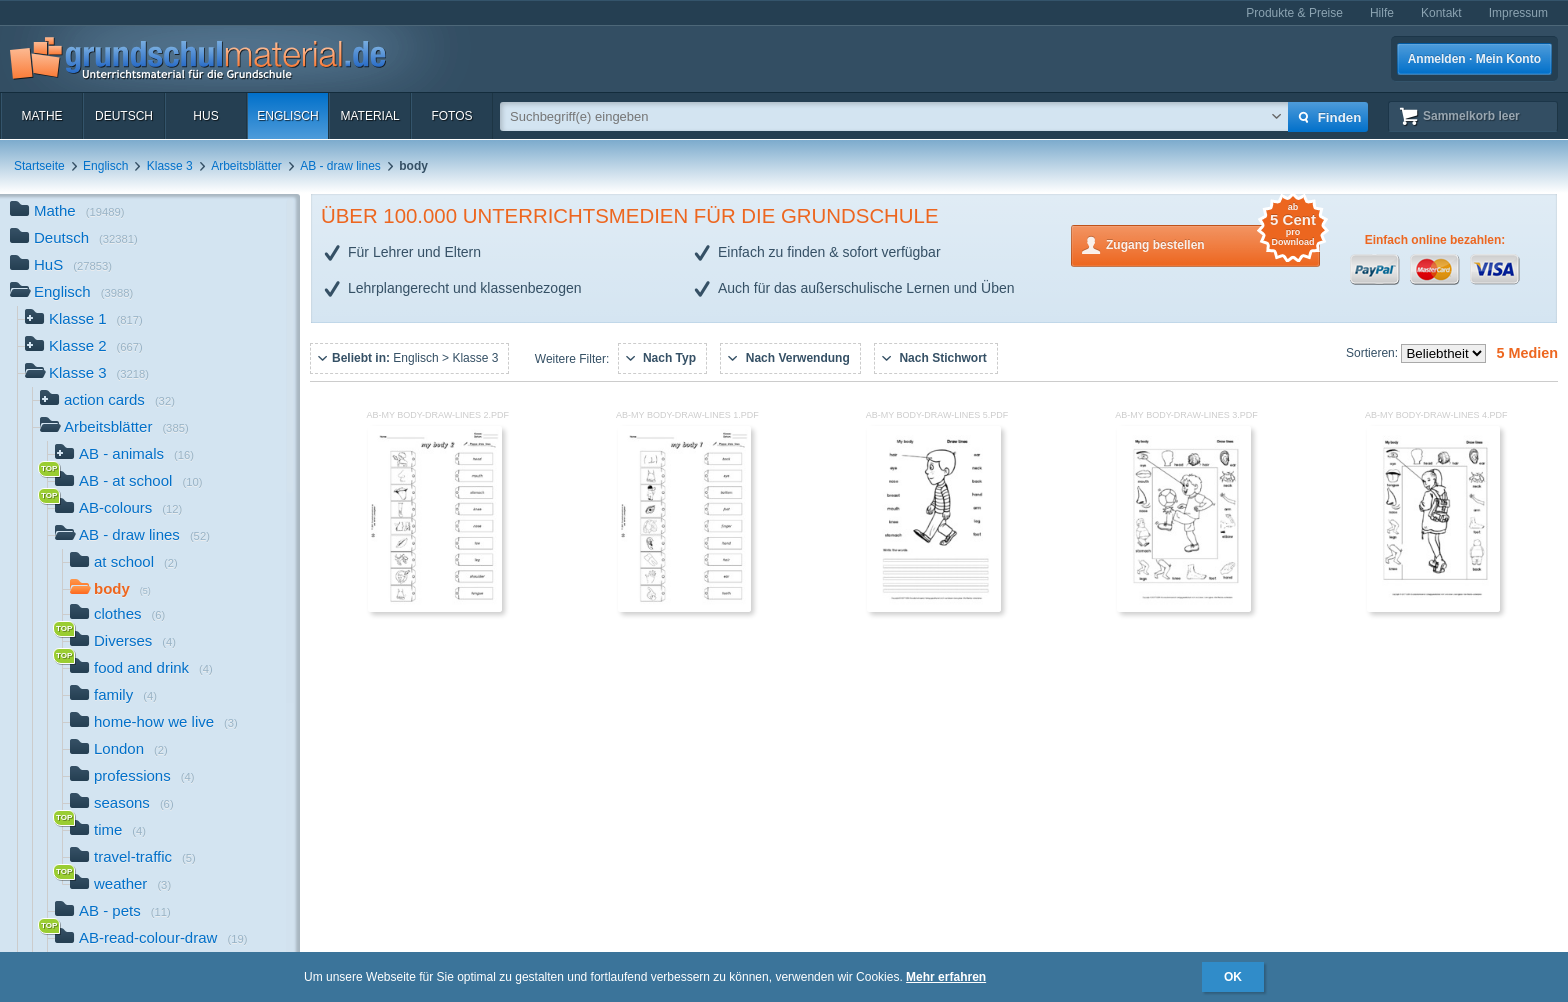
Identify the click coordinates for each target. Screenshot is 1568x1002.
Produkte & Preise (1294, 13)
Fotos (451, 116)
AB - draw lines (340, 166)
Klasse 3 (170, 166)
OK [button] (1233, 977)
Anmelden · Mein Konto (1474, 59)
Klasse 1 (84, 320)
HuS (205, 116)
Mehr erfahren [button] (946, 977)
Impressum (1518, 13)
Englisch (287, 116)
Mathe (41, 116)
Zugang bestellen (1213, 243)
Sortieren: (1373, 353)
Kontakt (1441, 13)
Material (369, 116)
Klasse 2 (84, 347)
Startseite (39, 166)
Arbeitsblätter (246, 166)
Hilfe (1382, 13)
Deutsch (124, 116)
